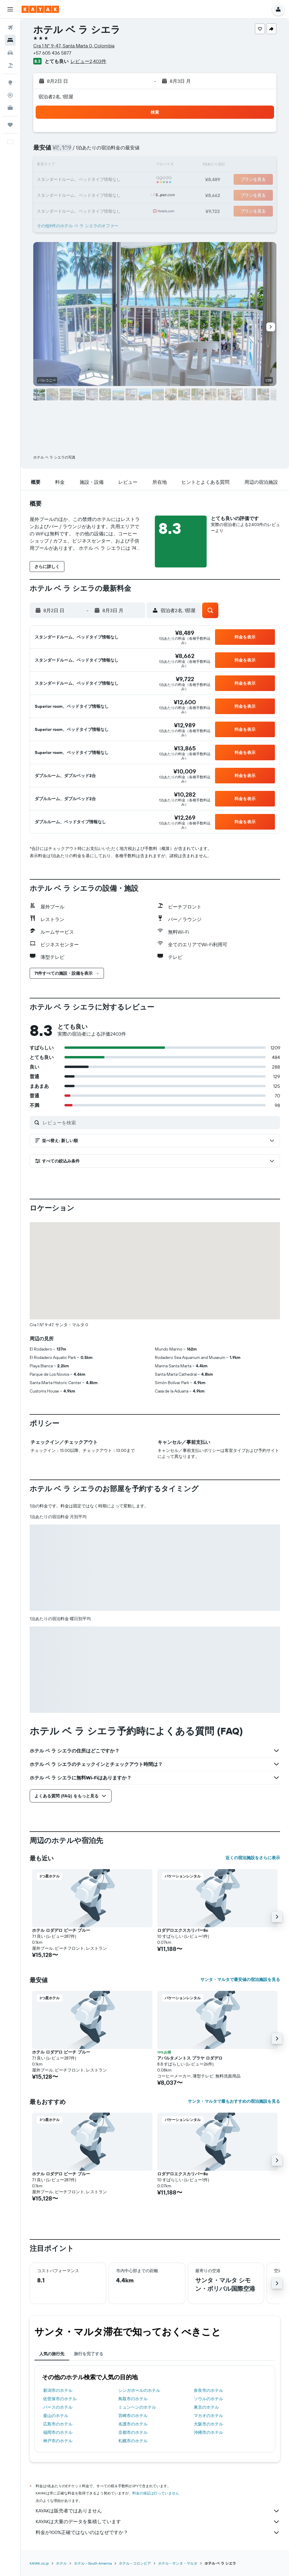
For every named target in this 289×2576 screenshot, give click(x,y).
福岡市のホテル (57, 2432)
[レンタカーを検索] (10, 53)
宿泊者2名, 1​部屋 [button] (55, 97)
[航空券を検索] (10, 28)
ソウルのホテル (208, 2398)
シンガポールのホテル (139, 2390)
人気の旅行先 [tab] (51, 2353)
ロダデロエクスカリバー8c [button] (182, 1930)
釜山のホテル (55, 2415)
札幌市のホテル (133, 2440)
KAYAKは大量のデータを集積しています (158, 2521)
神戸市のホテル (57, 2440)
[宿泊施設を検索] (10, 40)
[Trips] (10, 125)
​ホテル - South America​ (93, 2563)
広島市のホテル (57, 2424)
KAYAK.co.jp (39, 2563)
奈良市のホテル (208, 2390)
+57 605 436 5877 (52, 53)
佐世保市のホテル (60, 2398)
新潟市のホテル (57, 2390)
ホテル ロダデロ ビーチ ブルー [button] (61, 1930)
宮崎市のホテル (133, 2415)
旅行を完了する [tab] (88, 2353)
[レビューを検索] (160, 1122)
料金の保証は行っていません (155, 2493)
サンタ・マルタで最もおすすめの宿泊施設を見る (234, 2101)
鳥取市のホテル (133, 2398)
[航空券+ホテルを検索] (10, 65)
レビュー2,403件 (88, 61)
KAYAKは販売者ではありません (158, 2511)
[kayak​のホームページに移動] (40, 9)
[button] (10, 9)
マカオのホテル (208, 2415)
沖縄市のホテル (208, 2432)
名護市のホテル (133, 2424)
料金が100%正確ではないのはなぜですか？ (158, 2532)
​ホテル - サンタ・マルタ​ (177, 2563)
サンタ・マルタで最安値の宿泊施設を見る (240, 1979)
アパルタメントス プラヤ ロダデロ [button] (190, 2058)
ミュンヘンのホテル (137, 2407)
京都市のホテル (133, 2432)
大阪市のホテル (208, 2424)
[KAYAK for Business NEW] (10, 108)
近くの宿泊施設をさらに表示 (253, 1857)
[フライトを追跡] (10, 95)
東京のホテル (206, 2407)
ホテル (61, 2563)
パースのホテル (57, 2407)
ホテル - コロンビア (135, 2563)
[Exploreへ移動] (10, 82)
